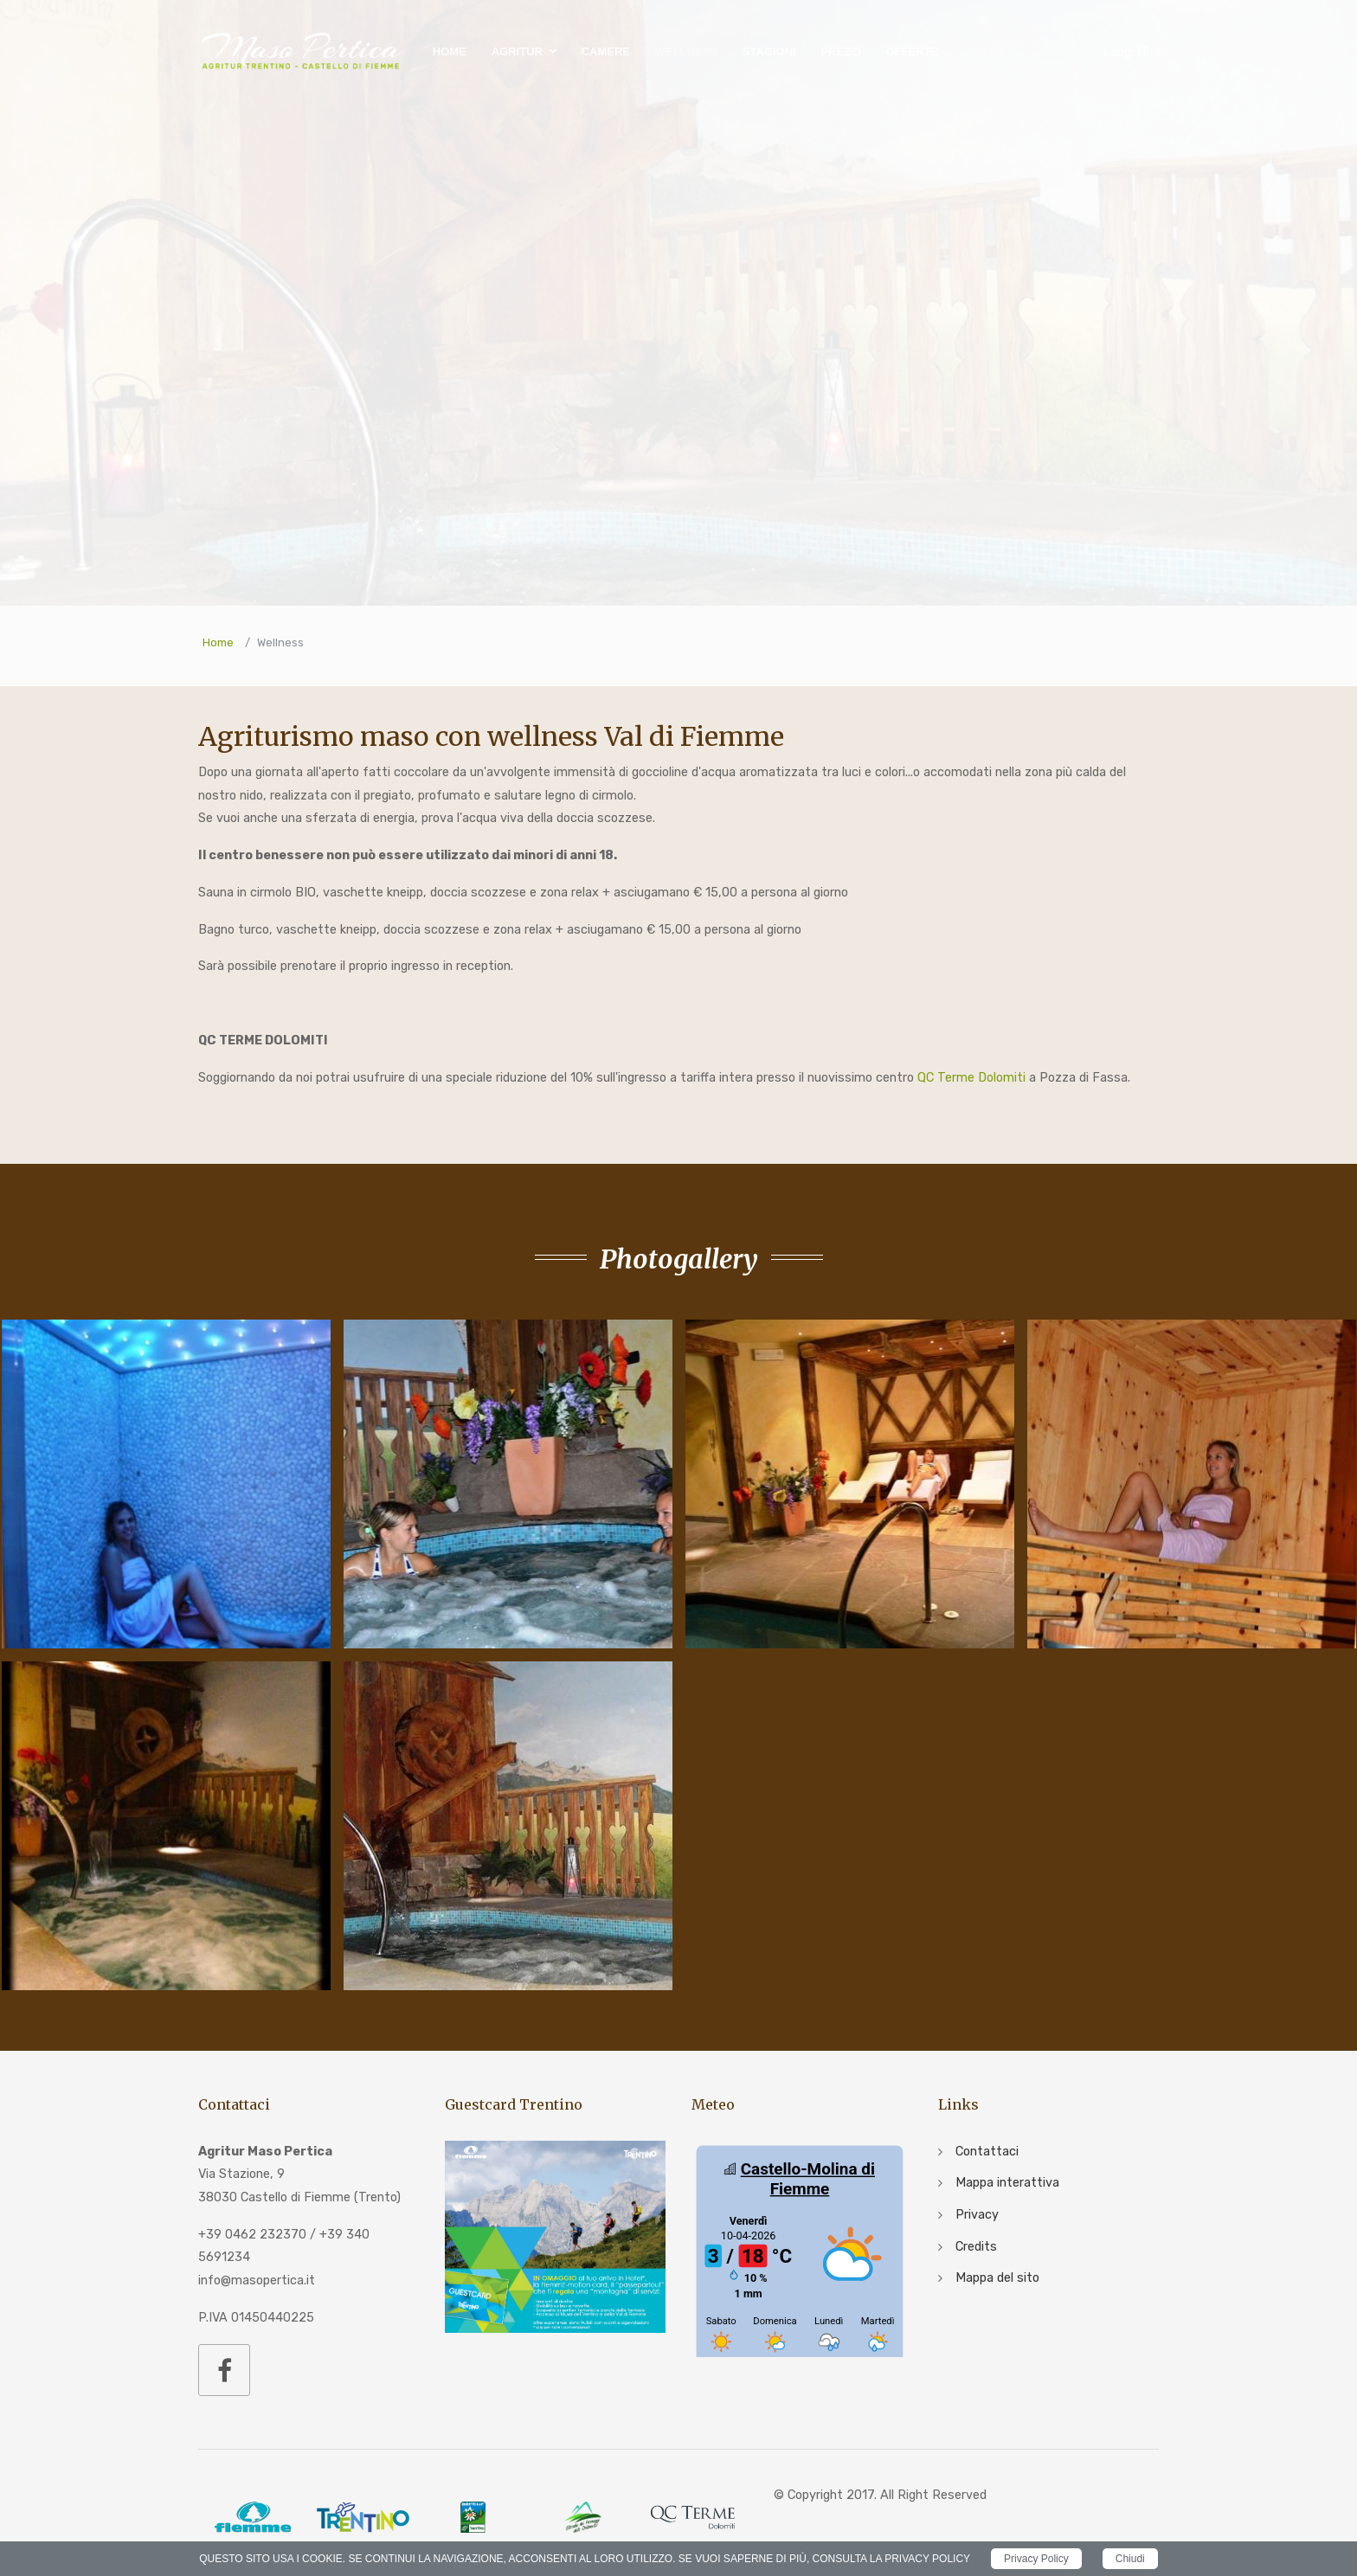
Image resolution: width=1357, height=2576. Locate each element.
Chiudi (1130, 2559)
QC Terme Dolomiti (971, 1077)
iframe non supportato (799, 2249)
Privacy (977, 2214)
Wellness (686, 51)
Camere (606, 51)
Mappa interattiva (1007, 2182)
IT (1126, 52)
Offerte (911, 51)
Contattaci (987, 2151)
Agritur (517, 51)
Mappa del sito (997, 2278)
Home (449, 51)
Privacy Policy (1036, 2559)
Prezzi (840, 51)
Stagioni (769, 51)
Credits (976, 2246)
